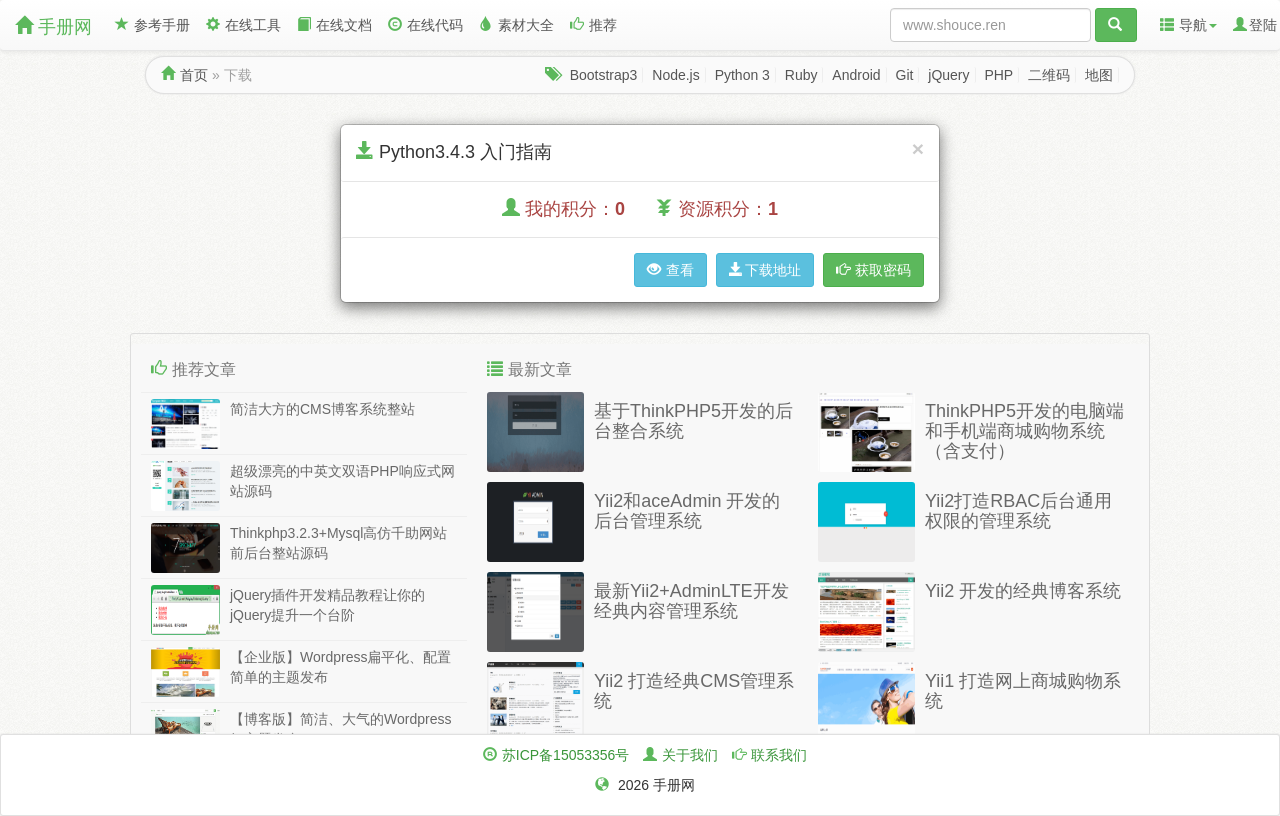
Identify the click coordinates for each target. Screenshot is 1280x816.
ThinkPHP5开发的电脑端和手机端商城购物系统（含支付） (1024, 431)
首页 (194, 75)
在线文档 (334, 25)
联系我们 (779, 755)
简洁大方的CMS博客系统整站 (322, 409)
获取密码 (873, 270)
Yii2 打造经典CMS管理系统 (694, 691)
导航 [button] (1188, 25)
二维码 (1049, 75)
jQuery (948, 75)
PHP (998, 75)
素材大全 (516, 25)
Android (856, 75)
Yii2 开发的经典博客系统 (1023, 591)
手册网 (53, 26)
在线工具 (243, 25)
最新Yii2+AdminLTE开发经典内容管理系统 (691, 601)
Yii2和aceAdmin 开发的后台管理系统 (687, 511)
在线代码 (425, 25)
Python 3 (742, 75)
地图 (1099, 75)
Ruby (801, 75)
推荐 (593, 25)
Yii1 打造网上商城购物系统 (1023, 691)
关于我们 (690, 755)
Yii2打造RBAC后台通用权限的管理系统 (1018, 511)
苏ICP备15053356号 (566, 755)
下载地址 (765, 270)
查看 (670, 270)
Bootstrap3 (604, 75)
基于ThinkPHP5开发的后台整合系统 (693, 421)
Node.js (675, 75)
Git (905, 75)
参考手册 (152, 25)
